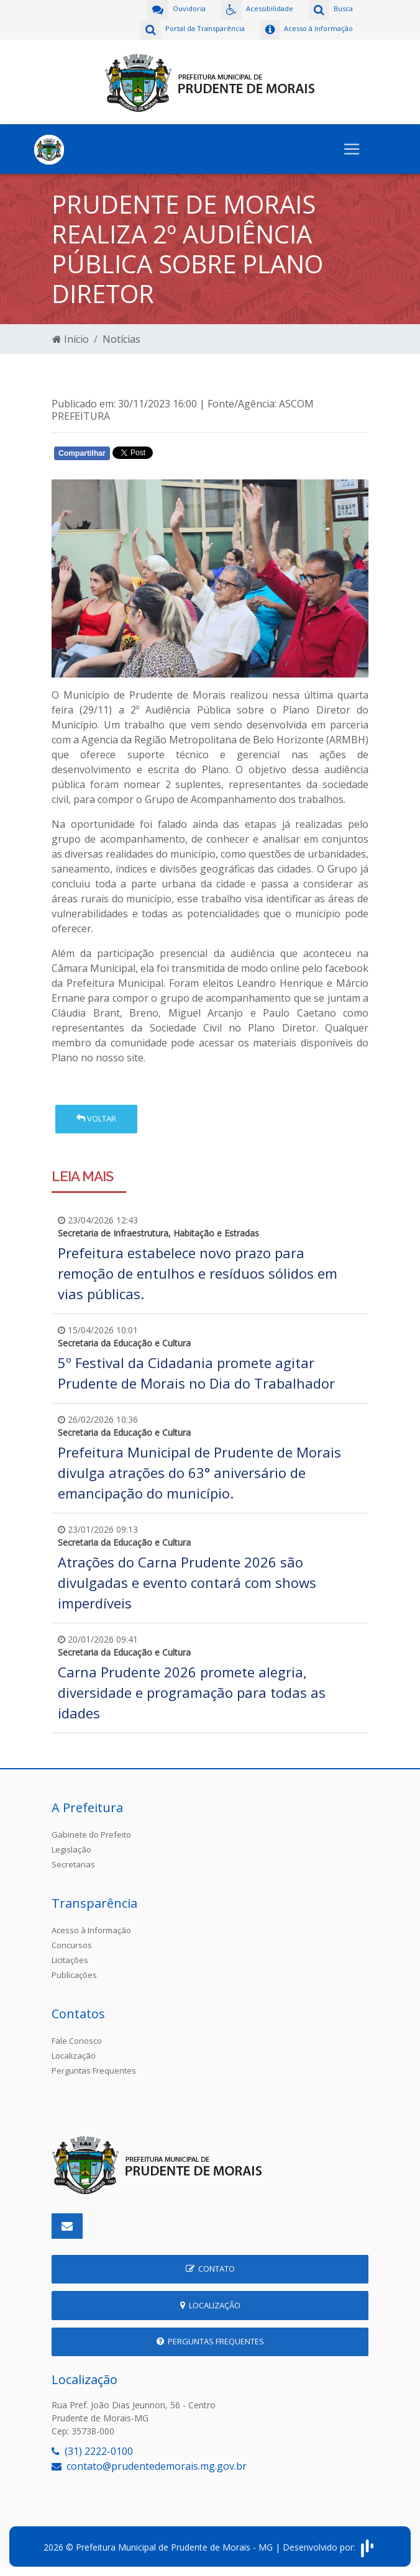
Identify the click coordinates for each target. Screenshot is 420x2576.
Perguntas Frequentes (94, 2070)
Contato (210, 2268)
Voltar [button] (96, 1118)
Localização (74, 2055)
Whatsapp (195, 455)
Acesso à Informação (91, 1930)
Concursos (72, 1945)
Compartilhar (82, 453)
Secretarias (73, 1864)
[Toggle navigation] (351, 149)
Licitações (70, 1960)
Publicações (74, 1974)
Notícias (121, 339)
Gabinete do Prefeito (91, 1834)
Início (70, 339)
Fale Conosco (77, 2040)
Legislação (71, 1849)
